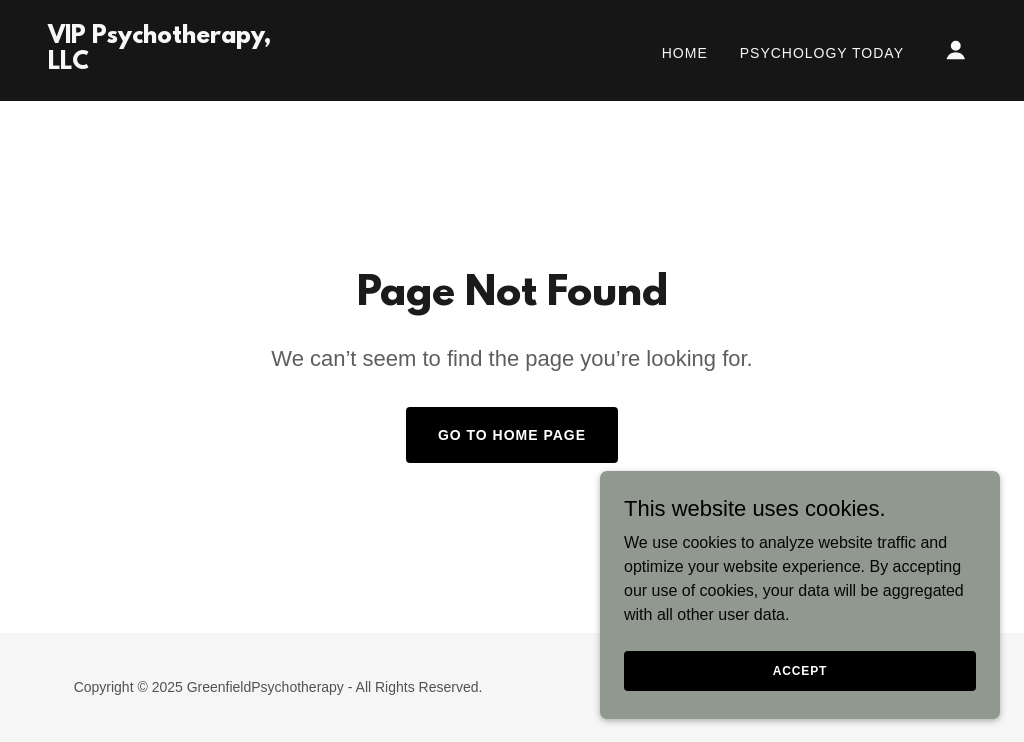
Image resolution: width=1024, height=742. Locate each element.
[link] (178, 63)
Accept (800, 670)
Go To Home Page (512, 435)
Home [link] (685, 53)
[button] (956, 50)
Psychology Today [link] (822, 53)
